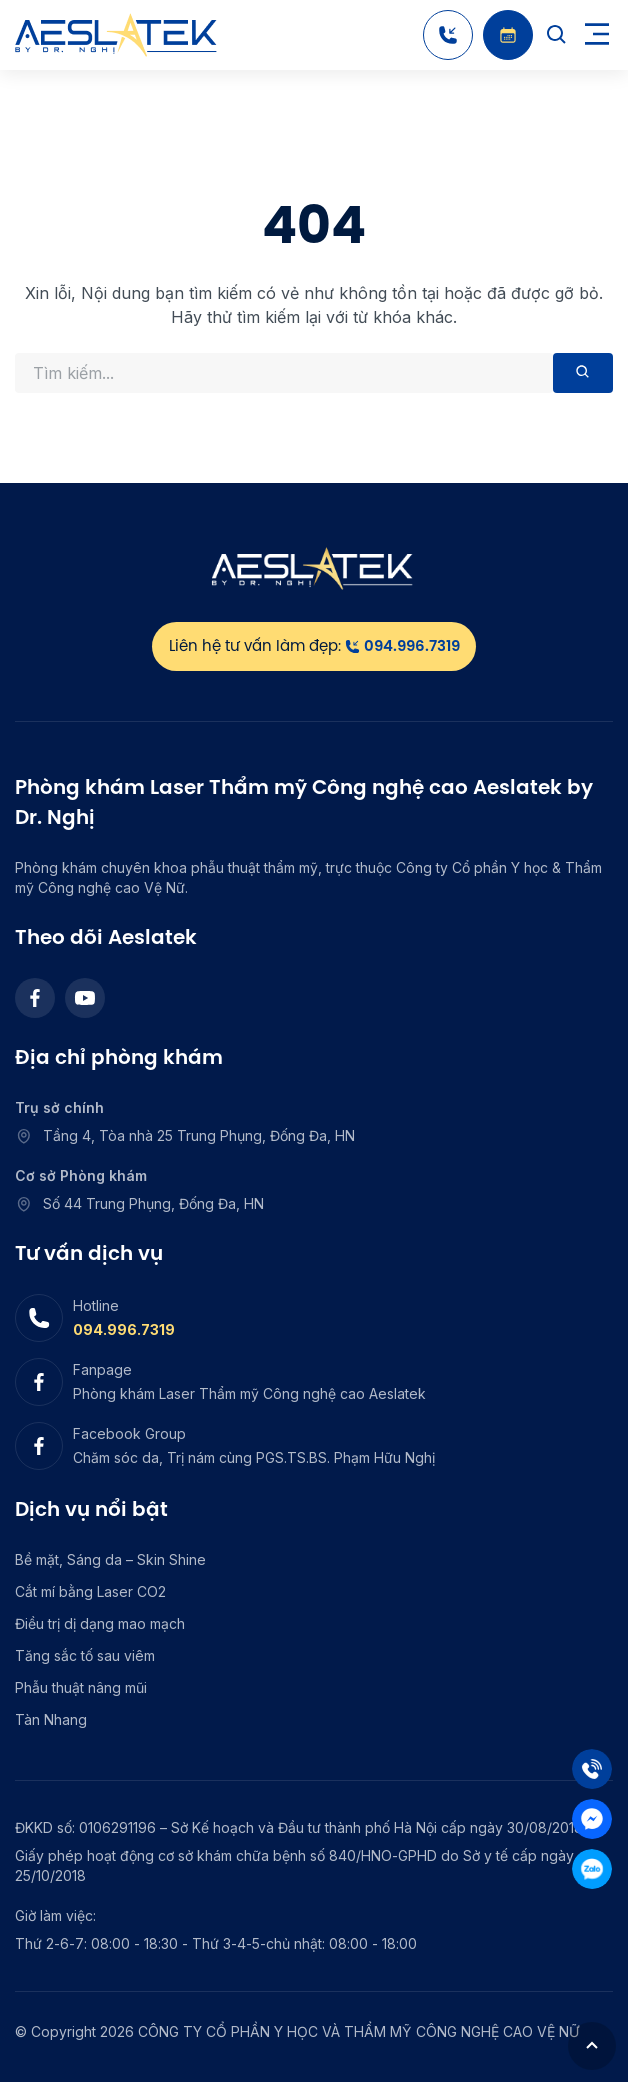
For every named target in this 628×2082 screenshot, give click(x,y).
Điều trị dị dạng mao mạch (100, 1623)
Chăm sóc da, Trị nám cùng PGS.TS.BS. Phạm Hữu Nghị (254, 1457)
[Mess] (592, 1819)
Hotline (96, 1305)
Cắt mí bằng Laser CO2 (90, 1591)
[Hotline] (448, 35)
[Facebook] (35, 998)
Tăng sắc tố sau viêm (85, 1655)
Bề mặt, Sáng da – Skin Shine (110, 1559)
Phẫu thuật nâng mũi (81, 1687)
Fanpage (102, 1369)
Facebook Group (129, 1433)
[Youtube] (85, 998)
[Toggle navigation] (597, 35)
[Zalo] (592, 1869)
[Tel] (592, 1769)
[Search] (557, 35)
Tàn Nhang (51, 1719)
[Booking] (508, 35)
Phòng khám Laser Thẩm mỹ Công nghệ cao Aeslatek (249, 1393)
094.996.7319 (124, 1329)
